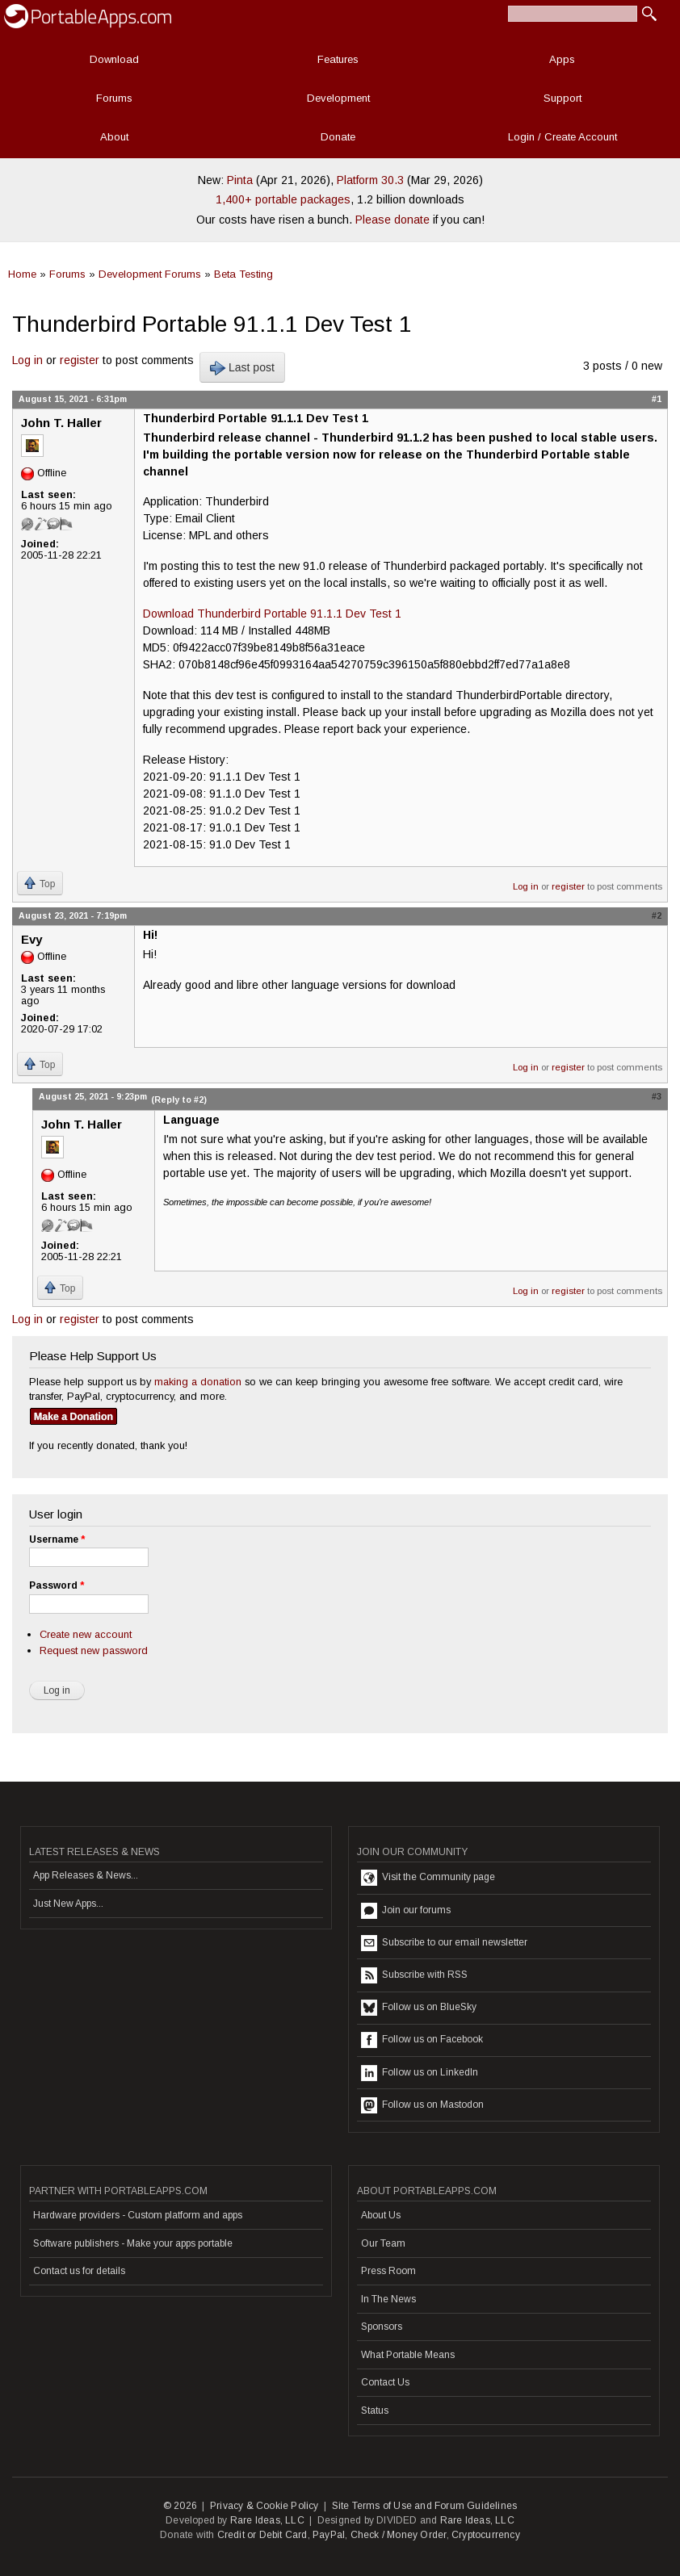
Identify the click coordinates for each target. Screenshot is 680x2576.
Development (338, 98)
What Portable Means (408, 2354)
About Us (381, 2215)
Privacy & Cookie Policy (264, 2505)
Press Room (388, 2271)
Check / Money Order (398, 2534)
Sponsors (381, 2326)
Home (22, 274)
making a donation (197, 1382)
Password (56, 1585)
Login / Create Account (562, 137)
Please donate (392, 219)
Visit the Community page (428, 1878)
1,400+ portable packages (283, 199)
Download (114, 59)
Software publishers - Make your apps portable (133, 2243)
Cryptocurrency (485, 2534)
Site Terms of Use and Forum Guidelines (425, 2505)
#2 (656, 915)
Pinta (240, 180)
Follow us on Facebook (422, 2040)
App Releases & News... (85, 1875)
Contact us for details (79, 2271)
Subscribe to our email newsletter (444, 1943)
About (114, 137)
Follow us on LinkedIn (419, 2073)
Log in (27, 360)
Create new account (86, 1634)
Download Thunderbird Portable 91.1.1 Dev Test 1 (272, 613)
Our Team (383, 2243)
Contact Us (385, 2382)
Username (57, 1539)
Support (562, 98)
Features (338, 59)
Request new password (94, 1650)
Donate (338, 137)
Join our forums (406, 1911)
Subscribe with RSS (414, 1975)
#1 (656, 399)
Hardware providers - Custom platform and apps (137, 2215)
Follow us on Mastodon (422, 2105)
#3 (656, 1096)
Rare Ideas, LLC (267, 2520)
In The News (388, 2299)
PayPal (329, 2534)
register (79, 360)
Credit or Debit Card (262, 2534)
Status (374, 2410)
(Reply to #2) (179, 1099)
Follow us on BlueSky (418, 2008)
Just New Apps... (68, 1903)
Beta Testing (243, 274)
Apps (562, 59)
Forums (114, 98)
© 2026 (180, 2505)
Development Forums (150, 274)
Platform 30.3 (370, 180)
